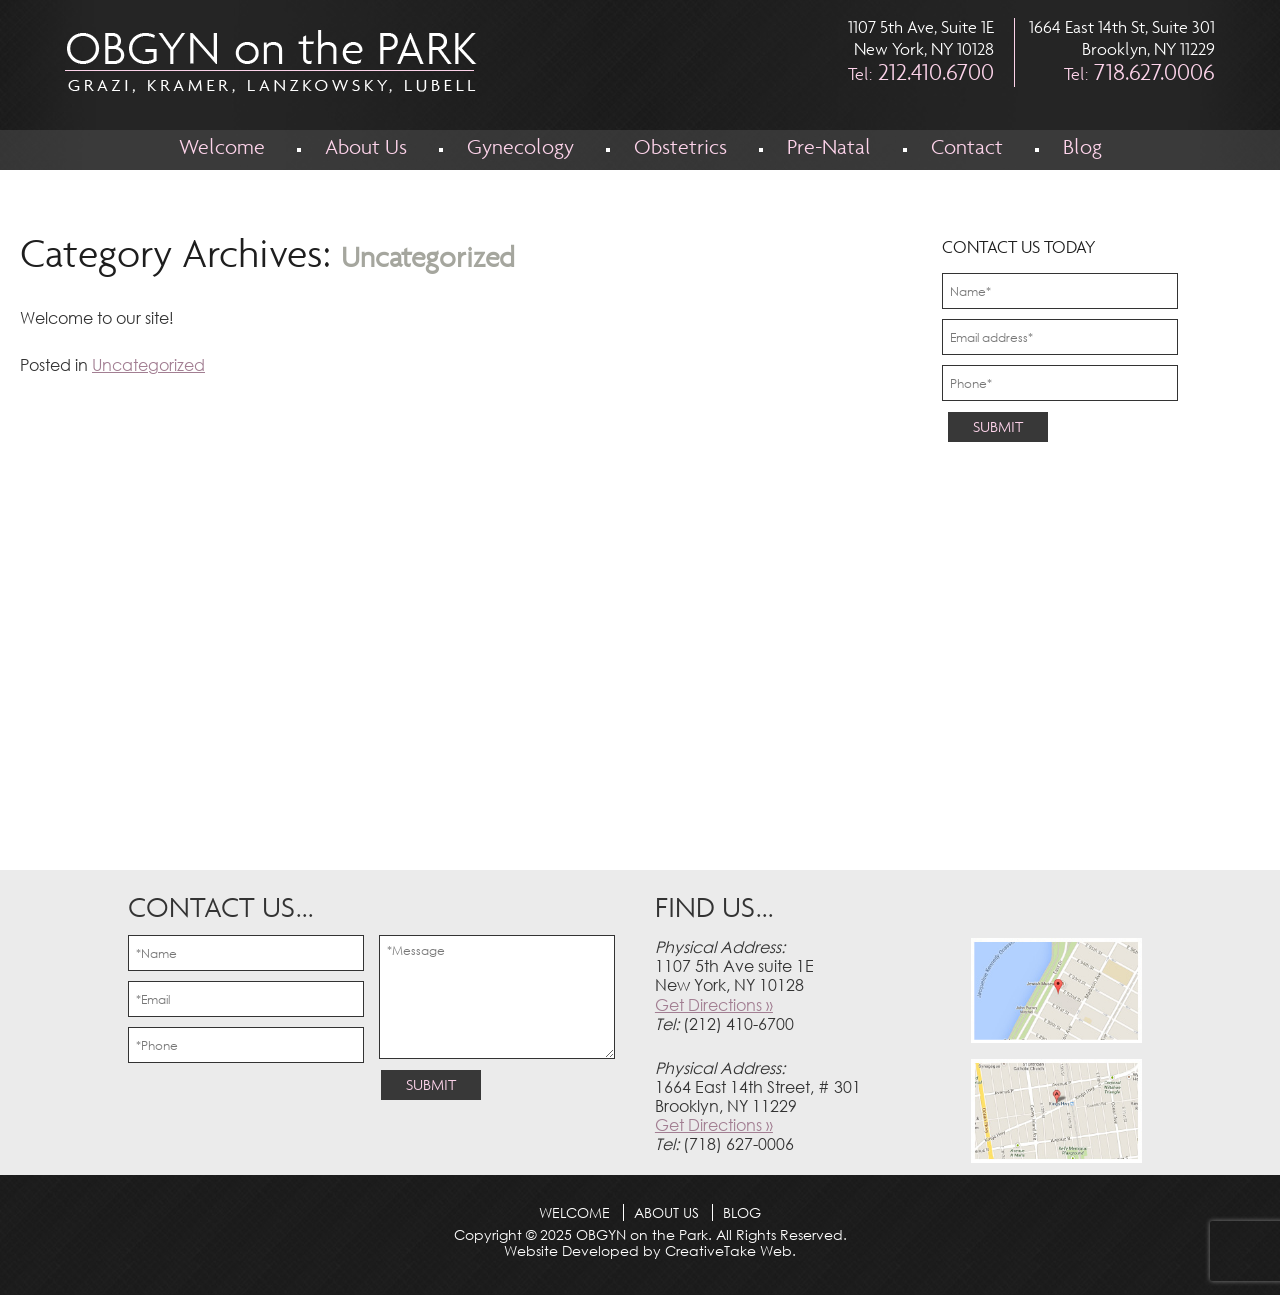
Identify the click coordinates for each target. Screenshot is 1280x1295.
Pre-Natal (829, 149)
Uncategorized (148, 365)
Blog (1082, 149)
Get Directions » (714, 1005)
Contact (967, 149)
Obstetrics (680, 149)
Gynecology (520, 149)
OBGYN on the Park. (642, 1234)
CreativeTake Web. (730, 1250)
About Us (366, 149)
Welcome (222, 149)
